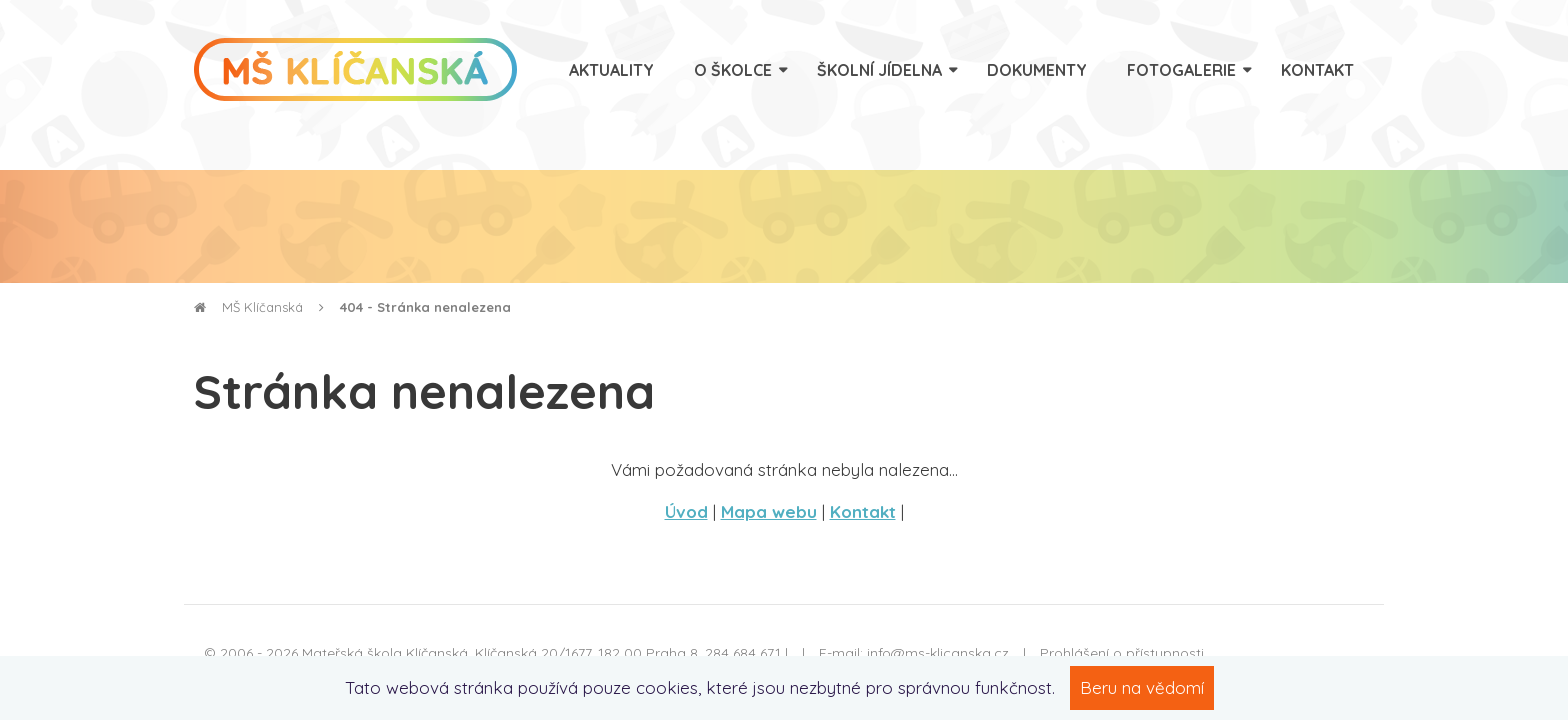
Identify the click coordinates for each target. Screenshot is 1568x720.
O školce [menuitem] (733, 70)
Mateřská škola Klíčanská (385, 653)
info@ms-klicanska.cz (938, 653)
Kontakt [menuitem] (1317, 70)
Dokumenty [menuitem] (1037, 70)
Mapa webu (769, 511)
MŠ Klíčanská (248, 307)
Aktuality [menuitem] (611, 70)
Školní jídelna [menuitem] (879, 70)
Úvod (686, 511)
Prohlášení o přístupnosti (1122, 653)
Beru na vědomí (1142, 687)
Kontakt (863, 511)
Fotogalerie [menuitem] (1181, 70)
